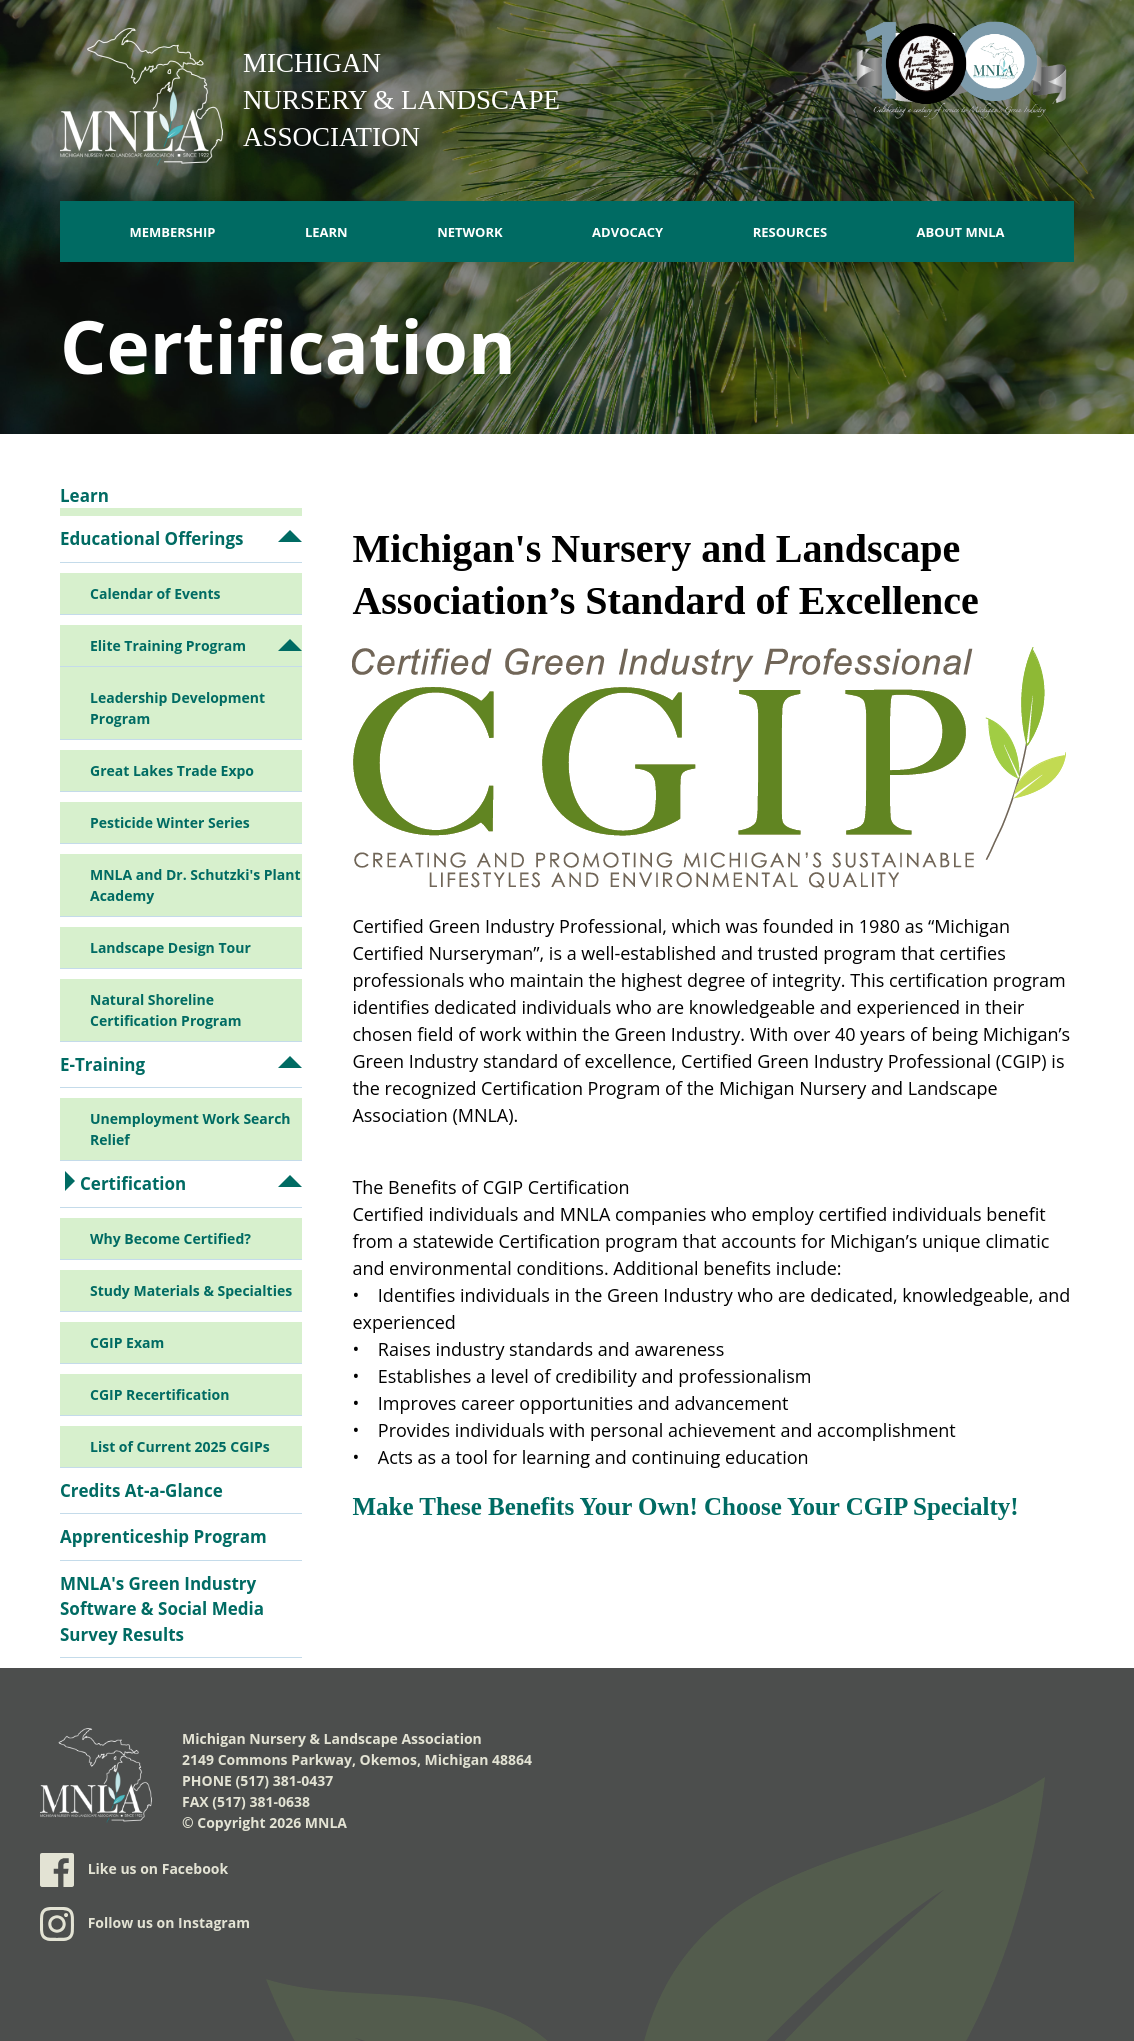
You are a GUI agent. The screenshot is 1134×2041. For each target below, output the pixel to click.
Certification (133, 1183)
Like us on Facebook (134, 1870)
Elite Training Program (168, 645)
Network (470, 232)
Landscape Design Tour (170, 947)
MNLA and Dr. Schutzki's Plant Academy (195, 885)
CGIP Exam (127, 1342)
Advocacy (627, 232)
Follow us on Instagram (145, 1924)
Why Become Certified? (170, 1238)
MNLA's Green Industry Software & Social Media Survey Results (162, 1609)
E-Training (102, 1064)
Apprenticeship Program (163, 1536)
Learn (326, 232)
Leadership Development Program (177, 708)
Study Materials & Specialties (191, 1290)
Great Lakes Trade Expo (172, 770)
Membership (172, 232)
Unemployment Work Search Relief (190, 1129)
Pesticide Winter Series (170, 822)
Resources (790, 232)
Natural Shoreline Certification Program (165, 1010)
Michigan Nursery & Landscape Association (401, 100)
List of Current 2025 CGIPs (180, 1446)
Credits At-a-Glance (141, 1490)
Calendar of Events (155, 593)
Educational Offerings (151, 538)
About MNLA (961, 232)
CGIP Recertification (159, 1394)
